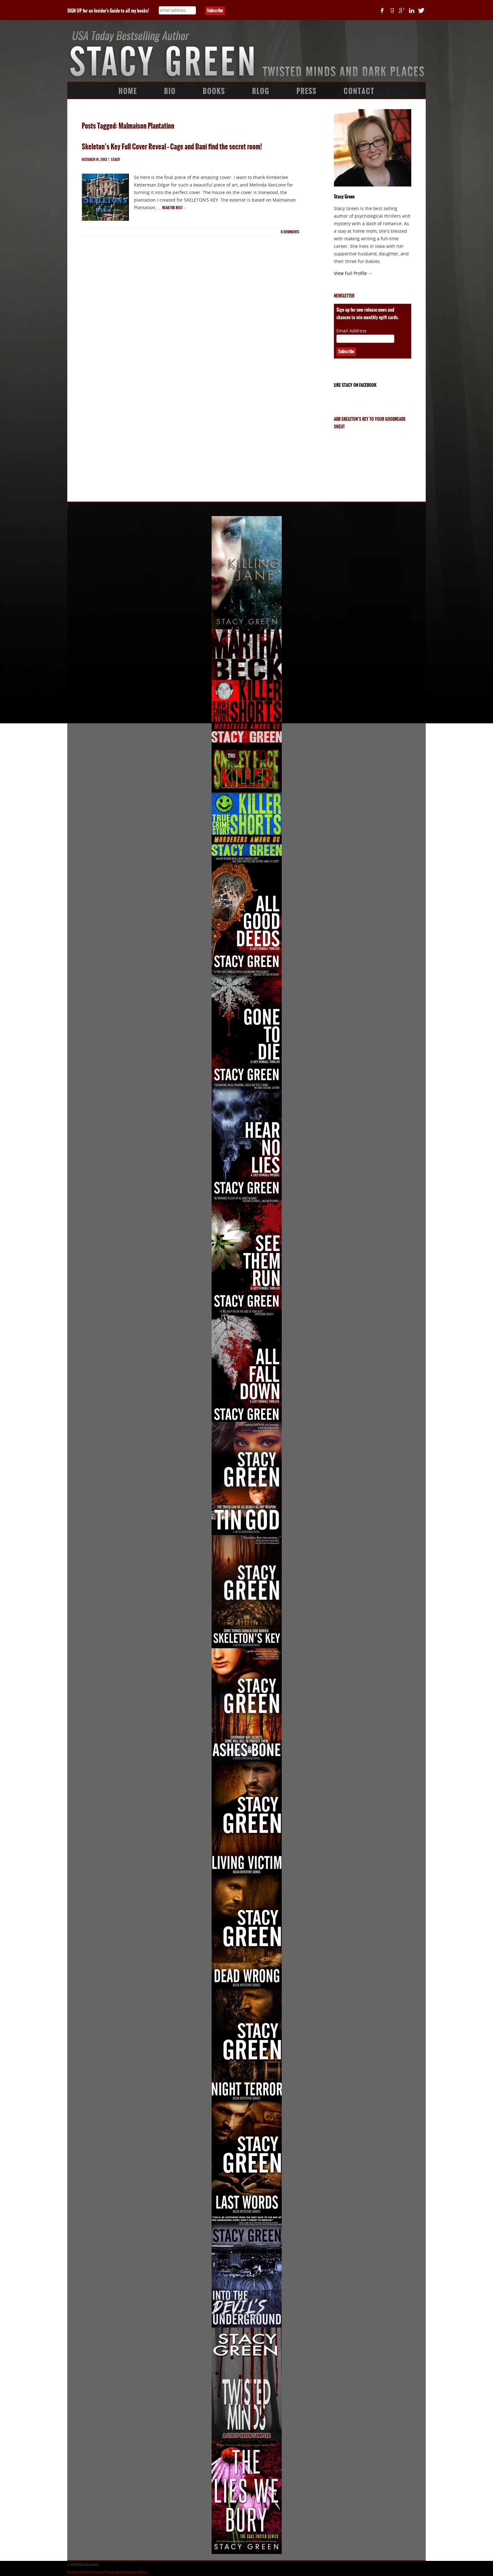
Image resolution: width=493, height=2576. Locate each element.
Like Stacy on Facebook (355, 385)
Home (128, 91)
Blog (260, 91)
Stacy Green (344, 196)
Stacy (115, 159)
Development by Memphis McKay (126, 2572)
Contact (359, 91)
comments (290, 232)
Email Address (351, 331)
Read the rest (174, 207)
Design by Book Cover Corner (85, 2572)
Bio (170, 91)
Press (306, 91)
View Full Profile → (353, 273)
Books (214, 91)
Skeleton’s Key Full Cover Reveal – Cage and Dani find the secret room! (172, 147)
